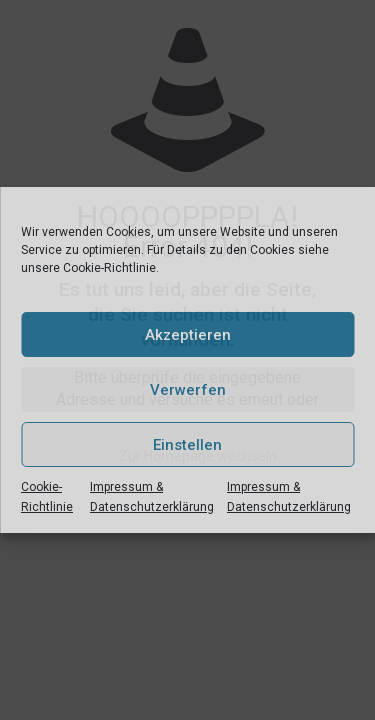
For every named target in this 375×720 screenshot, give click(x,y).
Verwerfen (188, 390)
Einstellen (187, 445)
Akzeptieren (188, 335)
